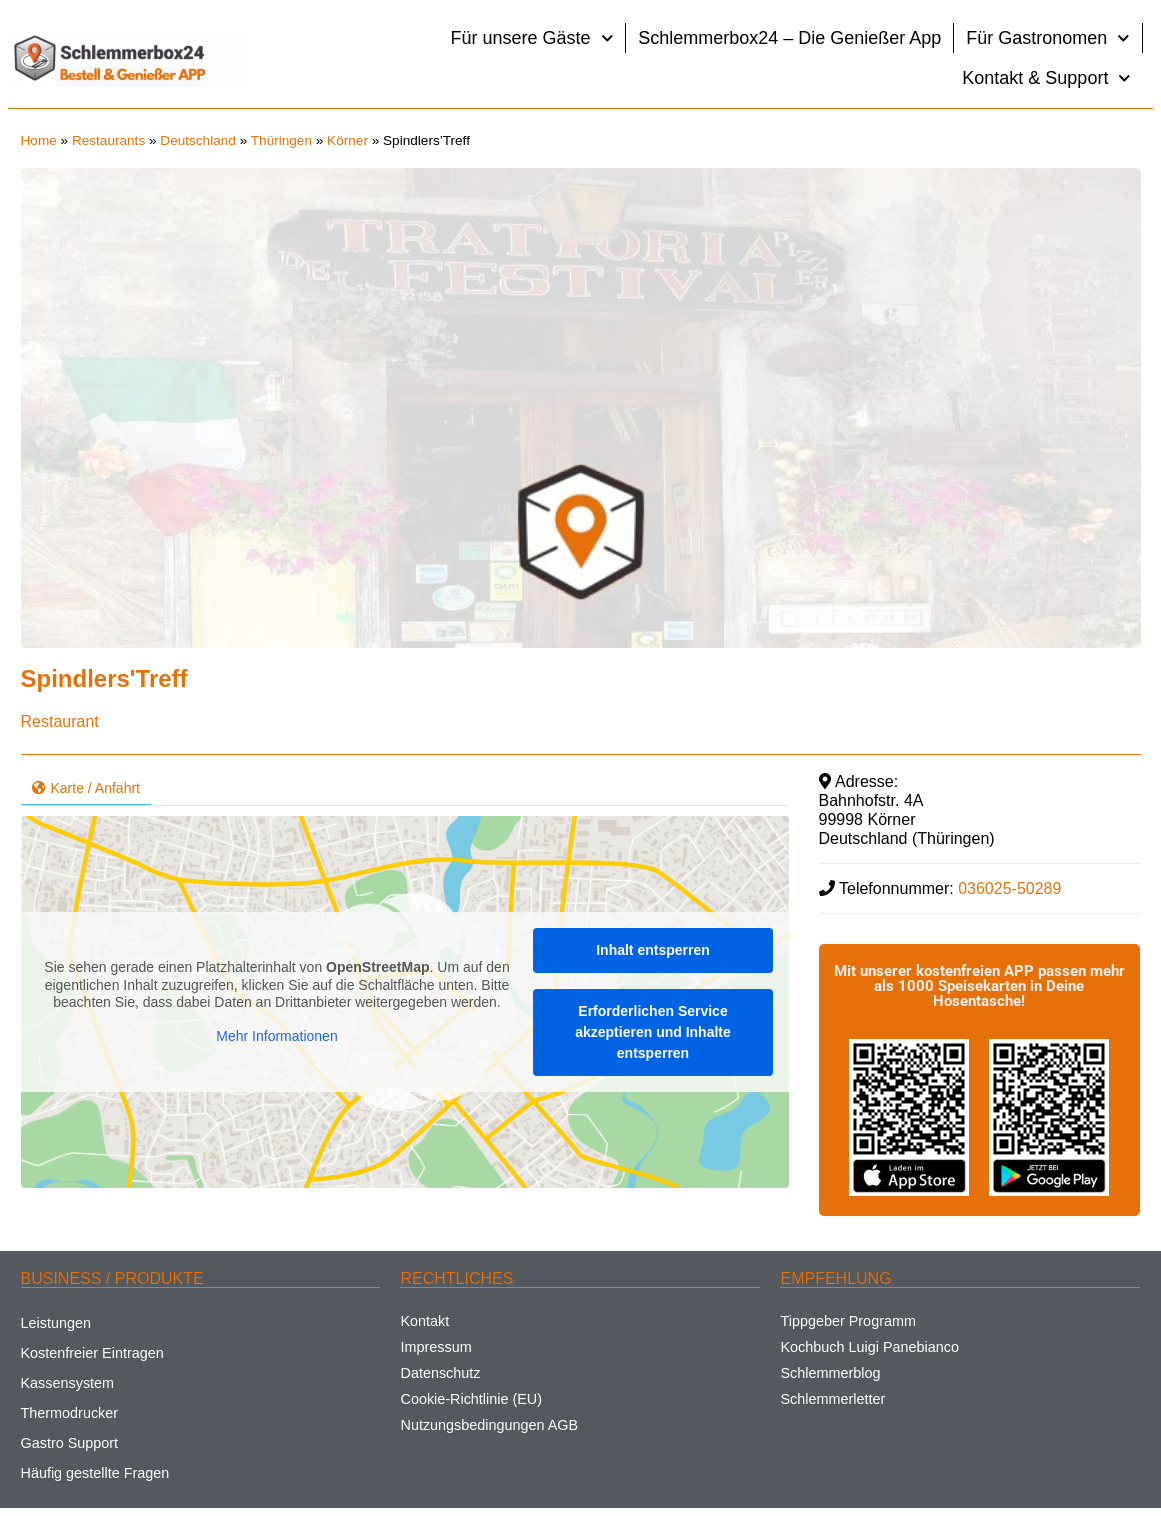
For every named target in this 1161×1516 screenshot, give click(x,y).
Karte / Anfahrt (86, 788)
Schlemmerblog (830, 1373)
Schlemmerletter (832, 1399)
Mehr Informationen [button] (276, 1036)
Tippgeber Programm (847, 1321)
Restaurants (108, 140)
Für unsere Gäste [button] (532, 38)
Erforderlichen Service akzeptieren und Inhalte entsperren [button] (653, 1032)
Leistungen (56, 1323)
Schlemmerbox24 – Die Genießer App (789, 38)
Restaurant (60, 721)
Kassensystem (68, 1383)
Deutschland (198, 140)
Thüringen (281, 140)
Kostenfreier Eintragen (92, 1353)
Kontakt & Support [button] (1046, 78)
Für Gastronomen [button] (1048, 38)
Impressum (435, 1347)
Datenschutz (440, 1373)
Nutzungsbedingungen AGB (489, 1425)
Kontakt (424, 1321)
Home (39, 140)
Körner (347, 140)
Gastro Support (70, 1443)
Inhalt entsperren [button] (653, 950)
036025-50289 (1009, 888)
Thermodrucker (70, 1413)
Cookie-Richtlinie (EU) (471, 1399)
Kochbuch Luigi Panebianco (869, 1347)
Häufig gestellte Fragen (95, 1473)
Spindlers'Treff (104, 678)
